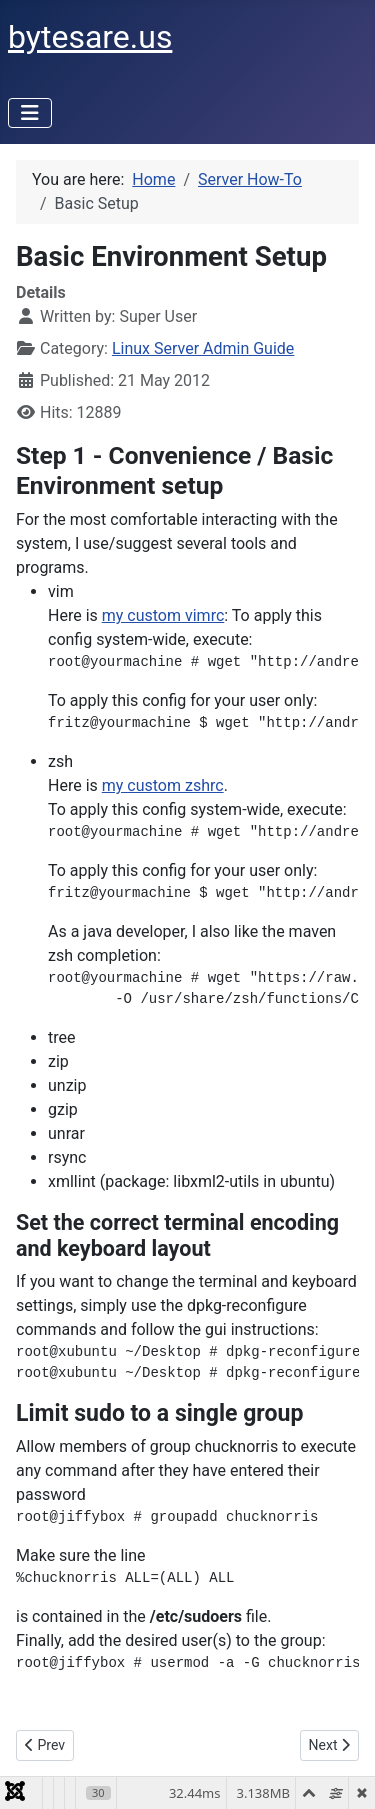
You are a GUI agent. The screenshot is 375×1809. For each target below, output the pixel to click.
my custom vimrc (163, 615)
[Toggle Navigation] (30, 113)
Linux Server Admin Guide (203, 348)
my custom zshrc (163, 785)
